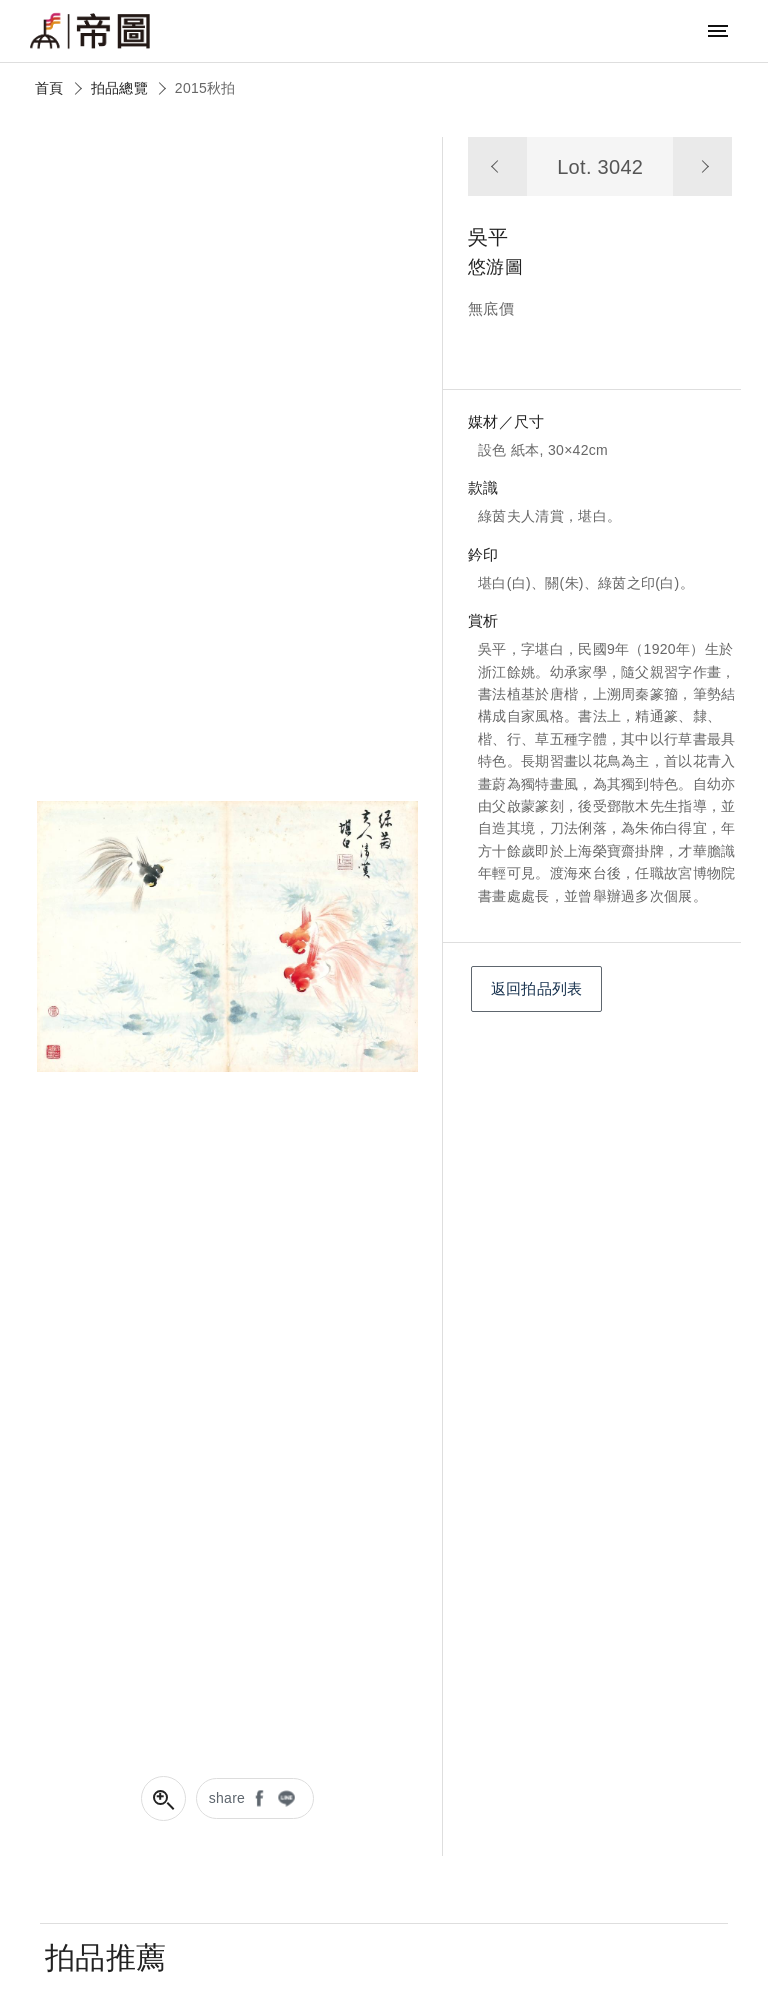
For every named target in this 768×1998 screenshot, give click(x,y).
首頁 (49, 88)
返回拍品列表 (537, 988)
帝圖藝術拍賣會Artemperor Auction (90, 31)
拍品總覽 (119, 88)
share (227, 1798)
